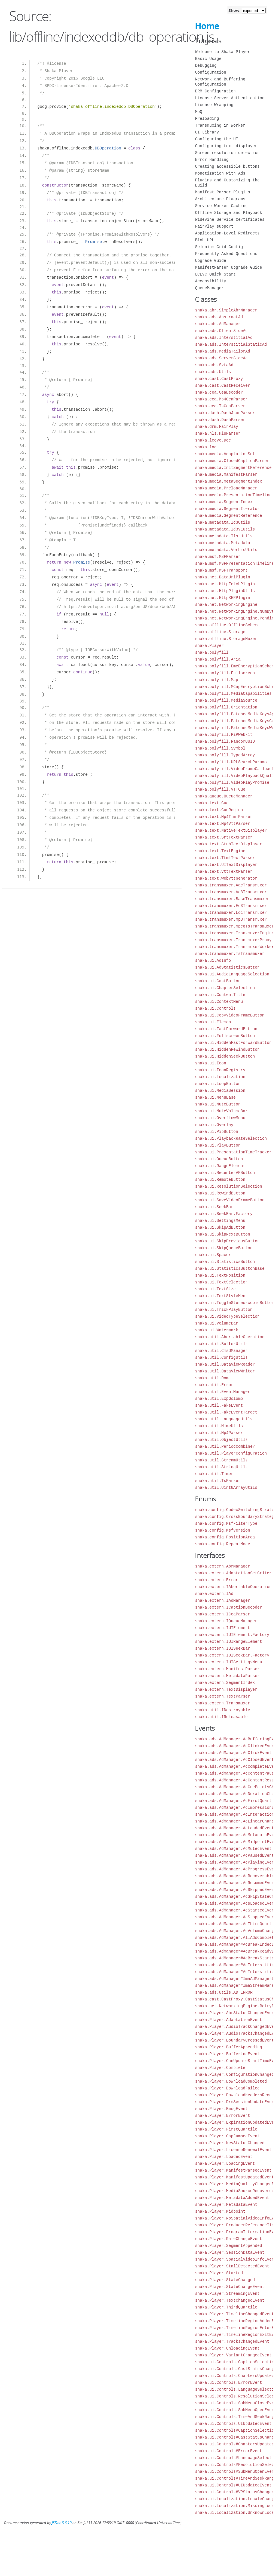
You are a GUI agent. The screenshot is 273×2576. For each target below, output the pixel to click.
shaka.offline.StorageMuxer (226, 638)
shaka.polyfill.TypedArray (225, 755)
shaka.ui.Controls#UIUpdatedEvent (233, 2485)
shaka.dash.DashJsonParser (225, 413)
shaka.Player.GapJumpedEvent (227, 2136)
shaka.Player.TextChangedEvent (229, 2300)
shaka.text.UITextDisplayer (226, 864)
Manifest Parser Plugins (222, 192)
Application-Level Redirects (227, 233)
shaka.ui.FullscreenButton (225, 1035)
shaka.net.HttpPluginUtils (225, 591)
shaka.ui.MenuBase (215, 1097)
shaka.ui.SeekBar (214, 1207)
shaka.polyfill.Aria (218, 659)
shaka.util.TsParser (218, 1480)
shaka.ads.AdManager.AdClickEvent (233, 1752)
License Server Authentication (229, 98)
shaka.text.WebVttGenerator (226, 878)
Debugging (206, 65)
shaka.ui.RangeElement (220, 1165)
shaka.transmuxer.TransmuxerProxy (233, 940)
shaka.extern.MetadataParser (227, 1675)
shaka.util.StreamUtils (221, 1460)
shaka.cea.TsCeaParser (220, 406)
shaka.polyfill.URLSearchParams (231, 762)
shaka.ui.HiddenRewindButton (227, 1049)
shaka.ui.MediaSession (220, 1090)
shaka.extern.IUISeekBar (222, 1648)
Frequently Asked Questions (226, 253)
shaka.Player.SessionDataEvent (229, 2252)
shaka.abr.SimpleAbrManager (226, 310)
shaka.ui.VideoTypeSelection (227, 1316)
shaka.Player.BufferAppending (228, 2047)
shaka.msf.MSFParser (218, 556)
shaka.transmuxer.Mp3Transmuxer (231, 919)
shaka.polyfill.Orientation (226, 707)
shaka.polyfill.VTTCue (220, 789)
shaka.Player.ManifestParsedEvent (233, 2170)
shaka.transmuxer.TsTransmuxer (229, 953)
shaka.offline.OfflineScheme (227, 625)
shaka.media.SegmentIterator (227, 508)
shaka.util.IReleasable (221, 1717)
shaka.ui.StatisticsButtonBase (229, 1268)
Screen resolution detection (227, 152)
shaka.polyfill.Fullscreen (225, 673)
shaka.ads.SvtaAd (214, 365)
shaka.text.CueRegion (219, 810)
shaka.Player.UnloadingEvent (227, 2348)
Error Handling (212, 159)
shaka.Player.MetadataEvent (226, 2204)
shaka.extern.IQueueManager (226, 1621)
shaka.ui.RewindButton (220, 1193)
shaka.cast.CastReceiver (222, 385)
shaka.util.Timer (214, 1474)
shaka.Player (209, 645)
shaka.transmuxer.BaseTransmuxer (232, 899)
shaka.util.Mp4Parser (219, 1432)
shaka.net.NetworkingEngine (226, 604)
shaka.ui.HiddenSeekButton (225, 1056)
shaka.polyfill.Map (216, 680)
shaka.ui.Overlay (214, 1124)
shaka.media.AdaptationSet (225, 454)
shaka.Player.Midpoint (220, 2211)
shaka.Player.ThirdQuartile (226, 2307)
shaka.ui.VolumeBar (216, 1323)
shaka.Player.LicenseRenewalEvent (233, 2149)
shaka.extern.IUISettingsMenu (228, 1662)
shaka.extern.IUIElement (222, 1628)
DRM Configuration (215, 91)
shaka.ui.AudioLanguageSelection (232, 974)
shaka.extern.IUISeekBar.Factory (232, 1655)
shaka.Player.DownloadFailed (227, 2088)
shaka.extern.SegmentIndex (225, 1682)
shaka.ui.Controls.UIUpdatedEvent (233, 2423)
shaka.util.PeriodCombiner (225, 1446)
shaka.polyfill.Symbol (220, 748)
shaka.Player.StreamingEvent (227, 2293)
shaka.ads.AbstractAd (219, 317)
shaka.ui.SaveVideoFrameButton (229, 1200)
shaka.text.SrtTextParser (223, 837)
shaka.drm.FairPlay (216, 426)
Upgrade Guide (210, 260)
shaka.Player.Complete (220, 2067)
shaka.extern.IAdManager (222, 1600)
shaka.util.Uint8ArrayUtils (226, 1487)
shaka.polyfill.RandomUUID (225, 741)
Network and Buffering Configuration (220, 81)
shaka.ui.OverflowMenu (220, 1118)
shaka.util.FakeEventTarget (226, 1412)
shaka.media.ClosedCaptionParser (232, 460)
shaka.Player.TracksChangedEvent (232, 2341)
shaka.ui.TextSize (215, 1289)
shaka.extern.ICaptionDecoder (228, 1607)
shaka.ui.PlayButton (218, 1145)
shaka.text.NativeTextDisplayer (231, 830)
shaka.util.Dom (212, 1378)
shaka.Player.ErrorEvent (222, 2115)
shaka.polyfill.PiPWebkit (223, 734)
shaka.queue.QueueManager (223, 796)
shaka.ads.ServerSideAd (221, 358)
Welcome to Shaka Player (222, 51)
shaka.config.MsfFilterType (226, 1523)
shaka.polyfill (212, 652)
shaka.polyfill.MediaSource (226, 700)
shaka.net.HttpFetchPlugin (225, 584)
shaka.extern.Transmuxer (222, 1703)
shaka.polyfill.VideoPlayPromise (232, 782)
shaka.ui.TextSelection (221, 1282)
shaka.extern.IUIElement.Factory (232, 1634)
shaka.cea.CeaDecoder (219, 392)
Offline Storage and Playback (228, 212)
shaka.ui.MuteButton (218, 1104)
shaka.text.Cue (212, 803)
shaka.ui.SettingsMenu (220, 1220)
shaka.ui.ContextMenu (219, 1001)
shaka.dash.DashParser (220, 419)
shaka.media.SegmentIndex (223, 502)
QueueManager (209, 288)
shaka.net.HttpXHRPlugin (222, 597)
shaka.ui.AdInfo (213, 960)
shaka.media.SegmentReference (228, 515)
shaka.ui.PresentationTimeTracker (233, 1152)
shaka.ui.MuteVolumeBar (221, 1111)
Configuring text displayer (226, 146)
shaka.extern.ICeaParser (222, 1614)
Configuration (210, 72)
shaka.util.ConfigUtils (221, 1357)
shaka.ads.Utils (213, 371)
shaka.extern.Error (216, 1580)
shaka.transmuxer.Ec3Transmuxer (231, 905)
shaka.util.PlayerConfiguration (231, 1453)
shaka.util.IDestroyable (222, 1710)
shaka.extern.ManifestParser (227, 1669)
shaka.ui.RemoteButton (220, 1179)
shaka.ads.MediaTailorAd (222, 351)
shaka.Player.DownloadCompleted (231, 2081)
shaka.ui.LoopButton (218, 1083)
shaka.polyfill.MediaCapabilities (233, 693)
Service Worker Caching (221, 205)
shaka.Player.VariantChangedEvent (233, 2355)
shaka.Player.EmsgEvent (221, 2108)
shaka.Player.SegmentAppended (228, 2245)
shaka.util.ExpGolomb (219, 1398)
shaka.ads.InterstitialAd (223, 337)
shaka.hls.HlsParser (218, 433)
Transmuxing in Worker (220, 125)
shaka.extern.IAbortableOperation (233, 1586)
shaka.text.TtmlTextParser (225, 857)
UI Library (207, 132)
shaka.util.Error (214, 1385)
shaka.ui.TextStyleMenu (221, 1296)
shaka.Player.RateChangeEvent (228, 2238)
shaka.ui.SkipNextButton (222, 1234)
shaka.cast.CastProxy (219, 378)
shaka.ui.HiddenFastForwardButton (233, 1042)
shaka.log (206, 447)
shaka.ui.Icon (210, 1063)
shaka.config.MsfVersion (222, 1530)
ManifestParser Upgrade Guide (228, 267)
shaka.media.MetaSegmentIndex (228, 481)
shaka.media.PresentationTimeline (233, 495)
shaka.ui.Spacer (213, 1254)
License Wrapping (214, 105)
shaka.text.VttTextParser (223, 871)
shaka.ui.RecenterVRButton (225, 1172)
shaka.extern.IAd (214, 1593)
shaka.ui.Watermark (216, 1330)
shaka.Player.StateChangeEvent (229, 2286)
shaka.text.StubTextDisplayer (228, 844)
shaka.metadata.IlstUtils (223, 536)
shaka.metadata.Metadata (222, 543)
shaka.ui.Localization (220, 1077)
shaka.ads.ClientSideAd (221, 330)
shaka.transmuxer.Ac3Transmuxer (231, 892)
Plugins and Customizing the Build (227, 182)
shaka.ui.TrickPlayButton (223, 1309)
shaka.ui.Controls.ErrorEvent (228, 2382)
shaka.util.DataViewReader (225, 1364)
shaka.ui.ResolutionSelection (228, 1186)
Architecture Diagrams (220, 199)
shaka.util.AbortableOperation (229, 1337)
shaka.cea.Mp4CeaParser (221, 399)
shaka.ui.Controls (215, 1008)
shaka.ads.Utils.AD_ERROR (223, 1992)
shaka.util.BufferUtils (221, 1343)
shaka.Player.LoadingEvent (225, 2163)
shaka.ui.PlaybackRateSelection (231, 1138)
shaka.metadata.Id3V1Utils (225, 529)
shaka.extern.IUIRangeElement (228, 1641)
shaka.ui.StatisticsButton (225, 1261)
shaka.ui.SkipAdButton (220, 1227)
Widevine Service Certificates (229, 219)
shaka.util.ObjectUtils (221, 1439)
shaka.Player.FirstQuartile (226, 2129)
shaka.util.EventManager (222, 1391)
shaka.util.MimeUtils (219, 1426)
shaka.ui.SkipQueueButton (223, 1248)
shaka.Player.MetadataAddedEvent (232, 2197)
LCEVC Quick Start (215, 274)
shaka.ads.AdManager (218, 324)
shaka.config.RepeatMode (222, 1544)
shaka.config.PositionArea (225, 1537)
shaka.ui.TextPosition (220, 1275)
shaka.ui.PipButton (216, 1131)
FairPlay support (214, 226)
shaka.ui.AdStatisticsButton (227, 967)
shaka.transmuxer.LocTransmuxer (231, 912)
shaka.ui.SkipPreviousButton (227, 1241)
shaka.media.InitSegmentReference (233, 467)
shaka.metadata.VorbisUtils (226, 549)
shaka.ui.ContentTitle (220, 994)
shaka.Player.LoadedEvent (223, 2156)
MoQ (198, 111)
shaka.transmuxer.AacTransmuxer (231, 885)
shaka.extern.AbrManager (222, 1566)
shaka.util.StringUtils (221, 1467)
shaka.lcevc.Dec (213, 440)
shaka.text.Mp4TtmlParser (223, 816)
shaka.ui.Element (214, 1022)
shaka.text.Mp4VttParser (222, 823)
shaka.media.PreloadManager (226, 488)
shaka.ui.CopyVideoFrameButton (229, 1015)
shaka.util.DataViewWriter (225, 1371)
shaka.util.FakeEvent (219, 1405)
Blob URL (204, 240)
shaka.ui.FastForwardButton (226, 1029)
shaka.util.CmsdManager (221, 1350)
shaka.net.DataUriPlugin (222, 577)
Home (207, 26)
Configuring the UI (216, 139)
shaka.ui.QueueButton (219, 1159)
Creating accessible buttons (227, 166)
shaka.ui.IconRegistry (220, 1070)
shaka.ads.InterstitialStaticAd (231, 344)
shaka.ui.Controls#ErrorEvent (228, 2451)
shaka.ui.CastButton (218, 981)
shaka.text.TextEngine (220, 851)
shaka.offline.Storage (220, 632)
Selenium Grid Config (219, 247)
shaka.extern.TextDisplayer (226, 1689)
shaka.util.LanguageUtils (223, 1419)
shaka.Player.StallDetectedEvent (232, 2266)
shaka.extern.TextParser (222, 1696)
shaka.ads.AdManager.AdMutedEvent (233, 1848)
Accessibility (210, 281)
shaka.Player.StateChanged (225, 2280)
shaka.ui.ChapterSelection (225, 988)
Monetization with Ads (220, 173)
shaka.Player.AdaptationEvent (228, 2019)
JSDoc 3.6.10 (62, 2522)
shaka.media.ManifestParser (226, 474)
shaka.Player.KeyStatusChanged (229, 2143)
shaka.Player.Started (219, 2273)
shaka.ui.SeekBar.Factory (223, 1213)
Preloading (207, 118)
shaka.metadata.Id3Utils (222, 522)
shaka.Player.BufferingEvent (227, 2054)
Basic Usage (208, 58)
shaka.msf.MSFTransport (221, 570)
